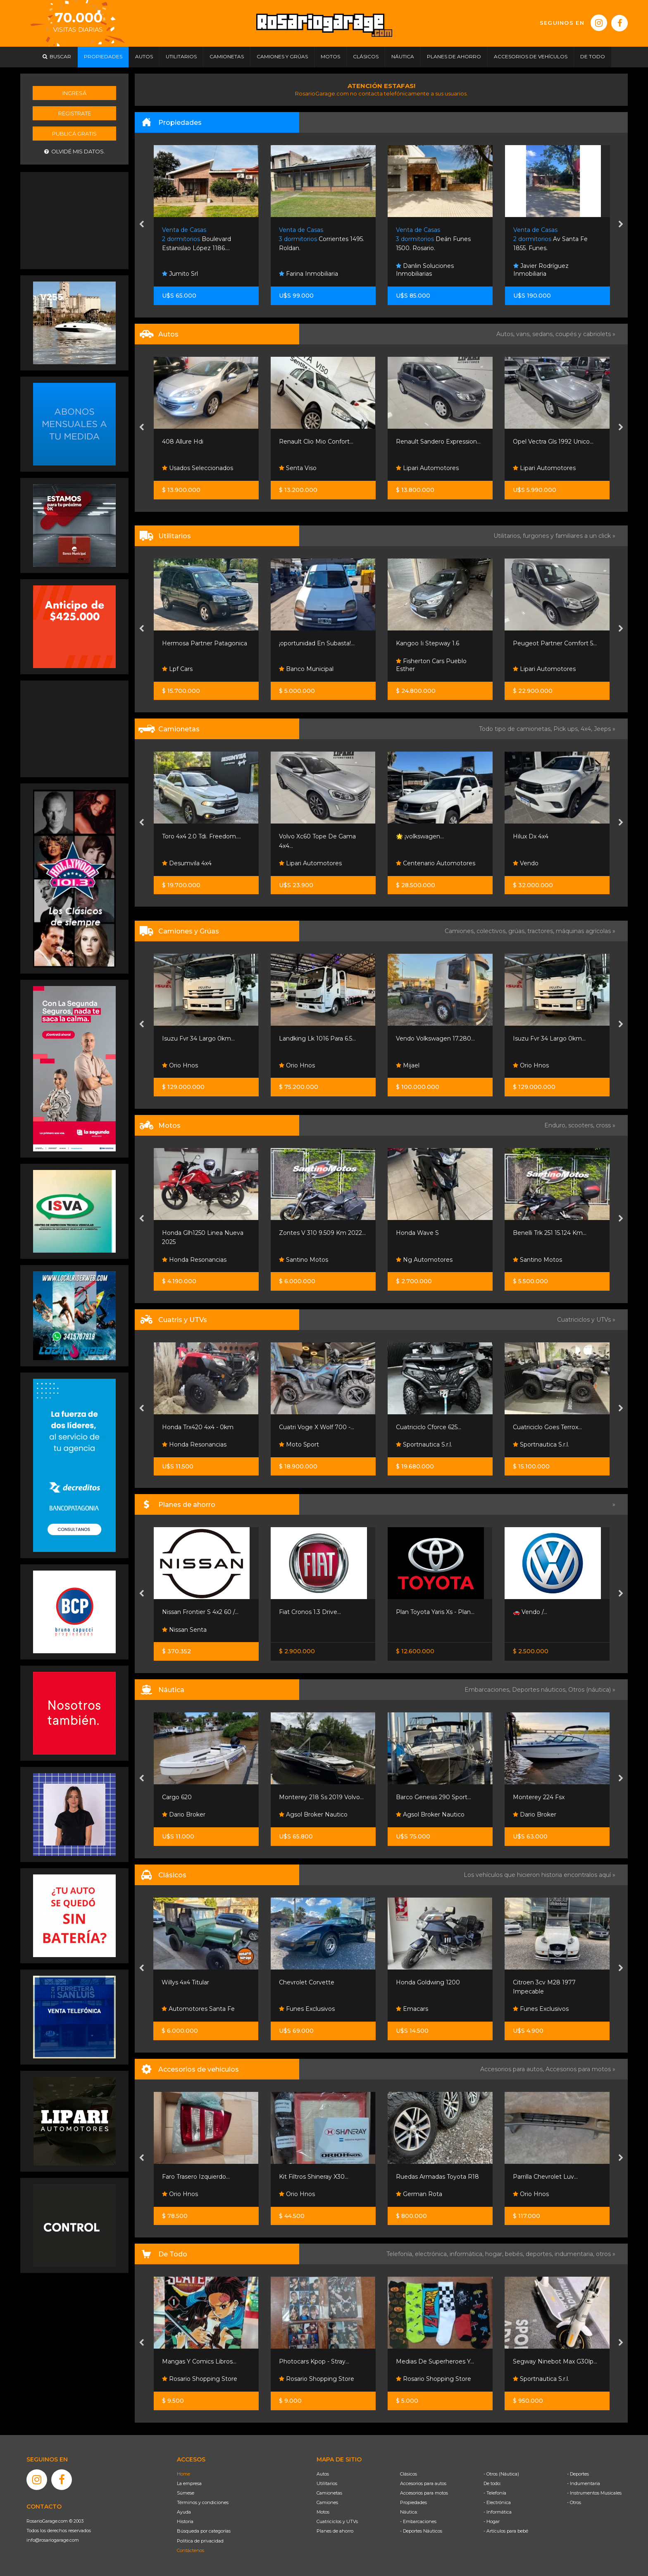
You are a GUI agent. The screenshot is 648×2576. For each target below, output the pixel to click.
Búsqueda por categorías (204, 2531)
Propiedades (413, 2502)
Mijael (407, 1065)
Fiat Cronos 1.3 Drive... (310, 1612)
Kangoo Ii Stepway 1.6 (427, 643)
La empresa (189, 2483)
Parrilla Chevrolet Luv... (545, 2176)
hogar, (495, 2254)
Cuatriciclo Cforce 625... (428, 1427)
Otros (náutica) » (591, 1689)
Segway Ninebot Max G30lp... (555, 2361)
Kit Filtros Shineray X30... (313, 2176)
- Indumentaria (583, 2483)
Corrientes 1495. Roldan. (321, 239)
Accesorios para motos (578, 2069)
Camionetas (329, 2493)
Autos (323, 2474)
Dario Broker (183, 1814)
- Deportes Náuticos (421, 2531)
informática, (467, 2254)
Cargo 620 (177, 1797)
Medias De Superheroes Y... (435, 2361)
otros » (605, 2254)
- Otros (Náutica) (501, 2474)
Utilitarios (327, 2483)
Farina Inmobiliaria (308, 273)
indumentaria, (575, 2254)
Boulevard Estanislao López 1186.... (196, 239)
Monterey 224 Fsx (539, 1797)
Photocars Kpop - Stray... (314, 2361)
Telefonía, (400, 2254)
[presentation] (141, 224)
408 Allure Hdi (182, 441)
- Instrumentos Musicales (594, 2493)
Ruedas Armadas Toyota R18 (437, 2176)
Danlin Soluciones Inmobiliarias (425, 270)
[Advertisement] (74, 219)
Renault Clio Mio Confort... (316, 441)
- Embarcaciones (418, 2521)
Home (183, 2474)
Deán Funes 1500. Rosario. (433, 239)
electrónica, (432, 2254)
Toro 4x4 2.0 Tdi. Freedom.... (201, 836)
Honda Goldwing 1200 (428, 1982)
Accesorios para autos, (513, 2069)
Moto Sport (299, 1444)
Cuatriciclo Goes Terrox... (547, 1427)
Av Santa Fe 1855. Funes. (550, 239)
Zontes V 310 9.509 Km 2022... (322, 1233)
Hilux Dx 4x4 (530, 836)
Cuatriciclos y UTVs (337, 2521)
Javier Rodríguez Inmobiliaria (541, 270)
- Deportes (578, 2474)
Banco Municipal (306, 669)
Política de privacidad (200, 2541)
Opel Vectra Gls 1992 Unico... (553, 441)
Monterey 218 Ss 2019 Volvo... (321, 1797)
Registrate (74, 113)
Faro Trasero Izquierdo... (196, 2176)
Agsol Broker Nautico (313, 1814)
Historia (185, 2521)
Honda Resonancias (194, 1259)
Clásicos (408, 2474)
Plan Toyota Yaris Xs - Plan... (435, 1612)
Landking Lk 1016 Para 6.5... (317, 1038)
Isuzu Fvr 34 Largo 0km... (198, 1038)
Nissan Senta (184, 1629)
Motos (323, 2512)
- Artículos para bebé (506, 2531)
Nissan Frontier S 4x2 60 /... (200, 1612)
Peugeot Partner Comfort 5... (555, 643)
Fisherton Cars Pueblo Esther (431, 665)
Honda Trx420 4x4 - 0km (197, 1427)
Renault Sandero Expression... (438, 441)
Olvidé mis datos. (74, 151)
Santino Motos (303, 1259)
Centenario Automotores (435, 863)
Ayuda (184, 2512)
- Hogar (492, 2521)
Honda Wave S (417, 1233)
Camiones (327, 2502)
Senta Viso (298, 468)
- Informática (498, 2512)
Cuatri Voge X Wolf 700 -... (316, 1427)
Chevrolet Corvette (306, 1982)
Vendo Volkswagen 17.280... (435, 1038)
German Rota (419, 2194)
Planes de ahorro (335, 2531)
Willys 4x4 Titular (185, 1982)
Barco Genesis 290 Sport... (433, 1797)
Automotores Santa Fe (198, 2009)
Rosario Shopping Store (199, 2379)
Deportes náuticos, (540, 1689)
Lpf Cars (177, 669)
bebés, (515, 2254)
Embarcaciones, (488, 1689)
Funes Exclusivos (307, 2009)
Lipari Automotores (427, 468)
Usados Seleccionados (197, 468)
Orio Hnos (180, 1065)
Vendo (525, 863)
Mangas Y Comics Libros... (199, 2361)
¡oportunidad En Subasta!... (317, 643)
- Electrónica (497, 2502)
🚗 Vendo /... (530, 1612)
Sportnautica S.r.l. (424, 1444)
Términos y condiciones (203, 2502)
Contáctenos (190, 2550)
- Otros (574, 2502)
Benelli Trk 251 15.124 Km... (549, 1233)
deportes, (540, 2254)
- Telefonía (495, 2493)
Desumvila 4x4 (187, 863)
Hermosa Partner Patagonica (204, 643)
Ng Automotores (424, 1259)
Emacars (412, 2009)
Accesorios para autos (423, 2483)
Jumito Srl (180, 273)
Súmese (185, 2493)
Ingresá (74, 93)
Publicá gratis (74, 133)
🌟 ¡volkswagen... (420, 836)
